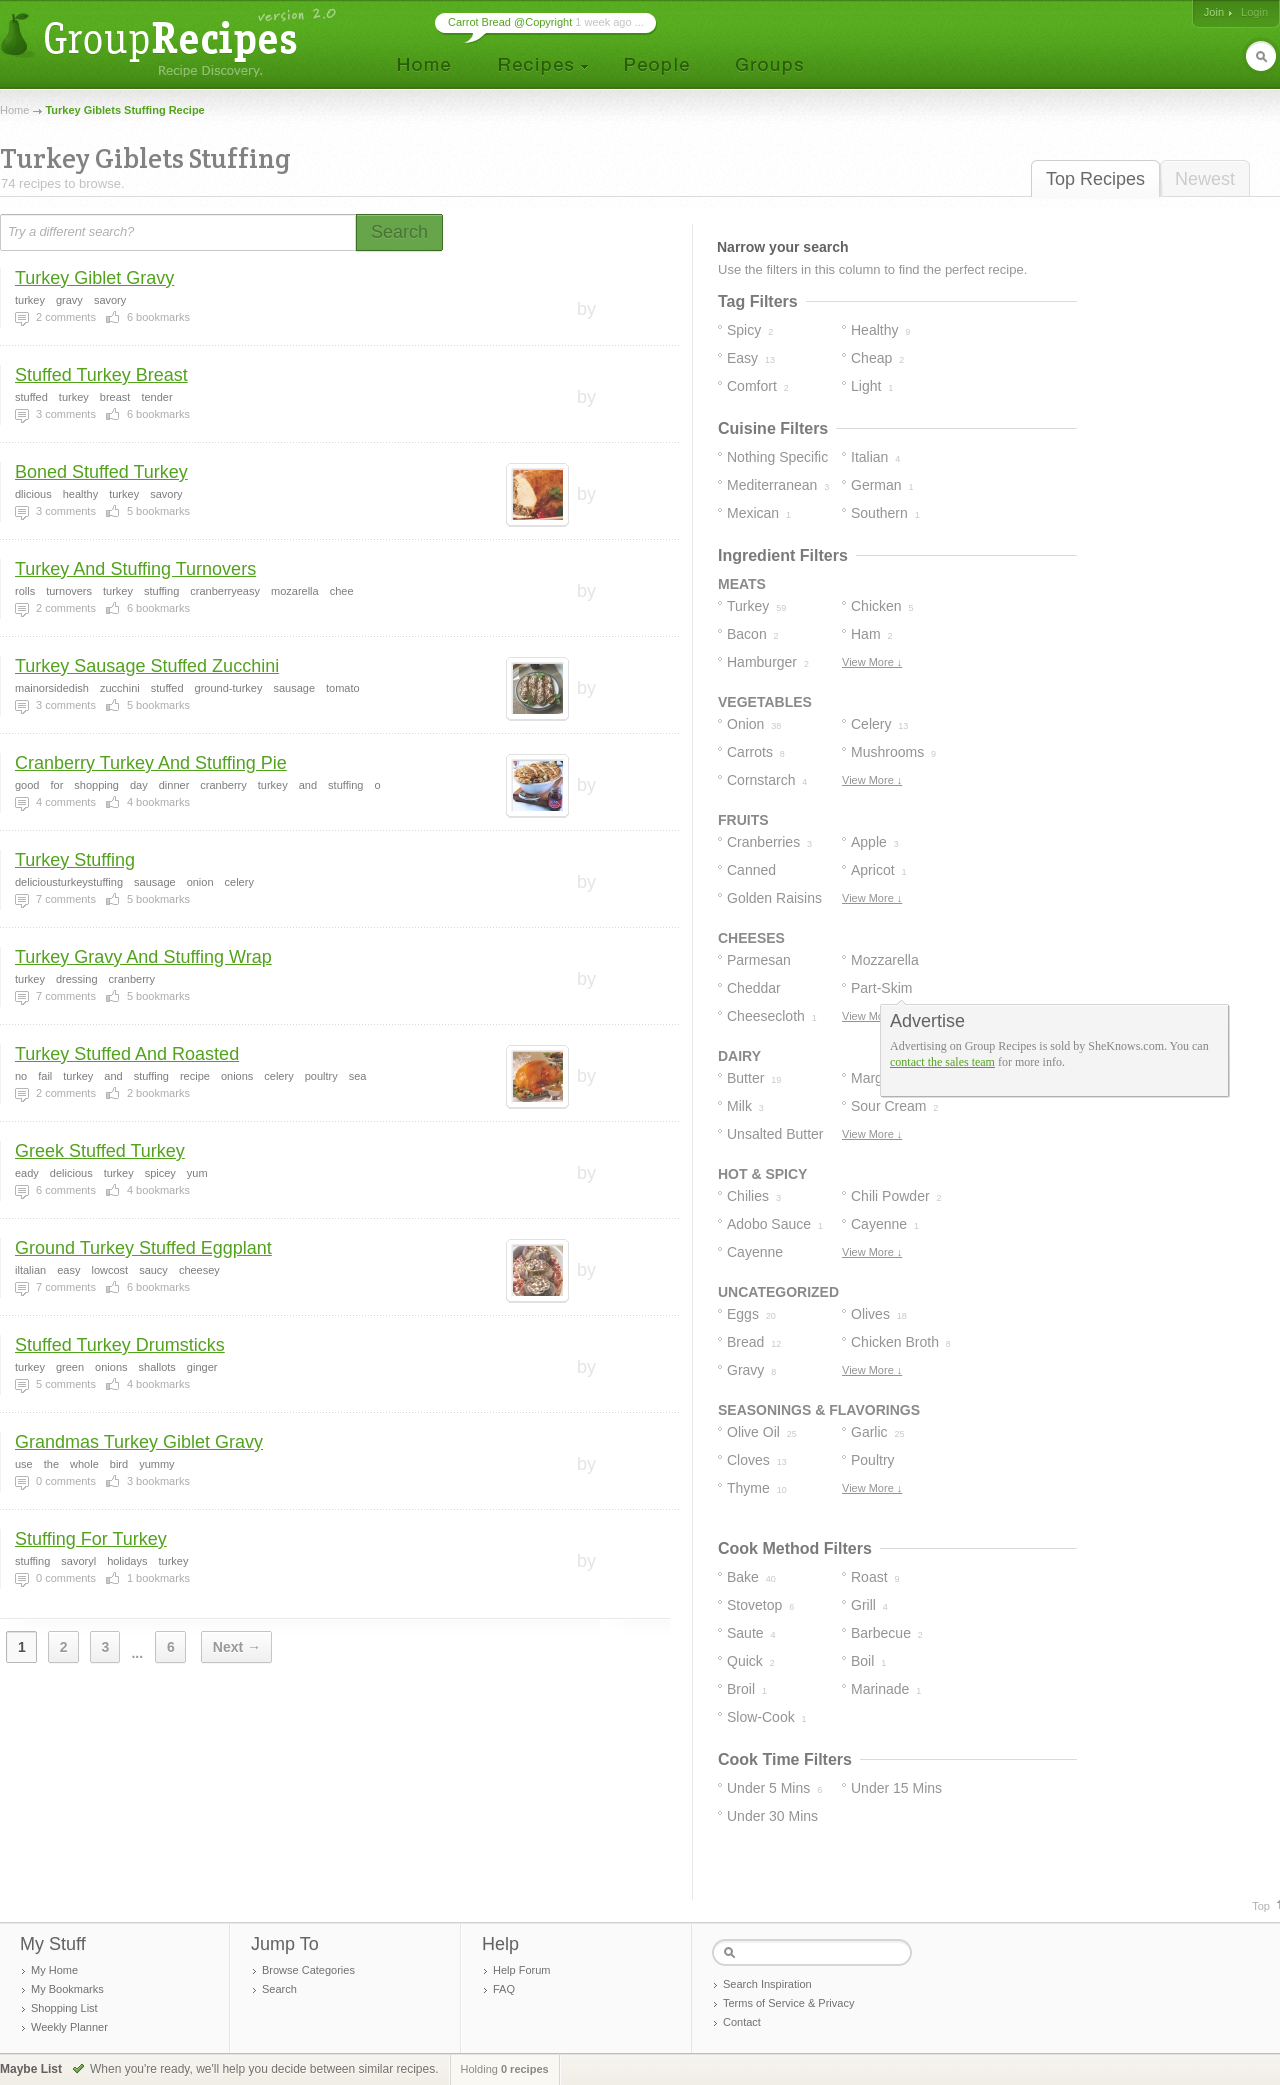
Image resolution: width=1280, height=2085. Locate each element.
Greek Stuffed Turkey (100, 1151)
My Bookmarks (67, 1989)
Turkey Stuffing (75, 860)
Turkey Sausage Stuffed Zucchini (147, 666)
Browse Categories (308, 1970)
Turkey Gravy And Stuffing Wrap (143, 957)
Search (279, 1989)
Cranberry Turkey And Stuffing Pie (151, 763)
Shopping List (64, 2008)
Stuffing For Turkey (91, 1539)
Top (1261, 1906)
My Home (54, 1970)
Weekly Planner (69, 2027)
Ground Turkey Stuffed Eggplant (143, 1248)
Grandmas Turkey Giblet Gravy (139, 1442)
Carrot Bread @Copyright (510, 22)
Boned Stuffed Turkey (101, 472)
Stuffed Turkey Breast (101, 375)
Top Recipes (1095, 179)
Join (1214, 12)
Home (14, 110)
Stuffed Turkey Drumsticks (120, 1345)
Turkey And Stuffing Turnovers (135, 569)
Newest (1205, 179)
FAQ (504, 1989)
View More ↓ (872, 662)
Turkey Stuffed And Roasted (127, 1054)
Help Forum (521, 1970)
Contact (742, 2022)
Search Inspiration (767, 1984)
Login (1254, 12)
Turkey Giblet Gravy (94, 278)
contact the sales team (942, 1062)
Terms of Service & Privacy (788, 2003)
